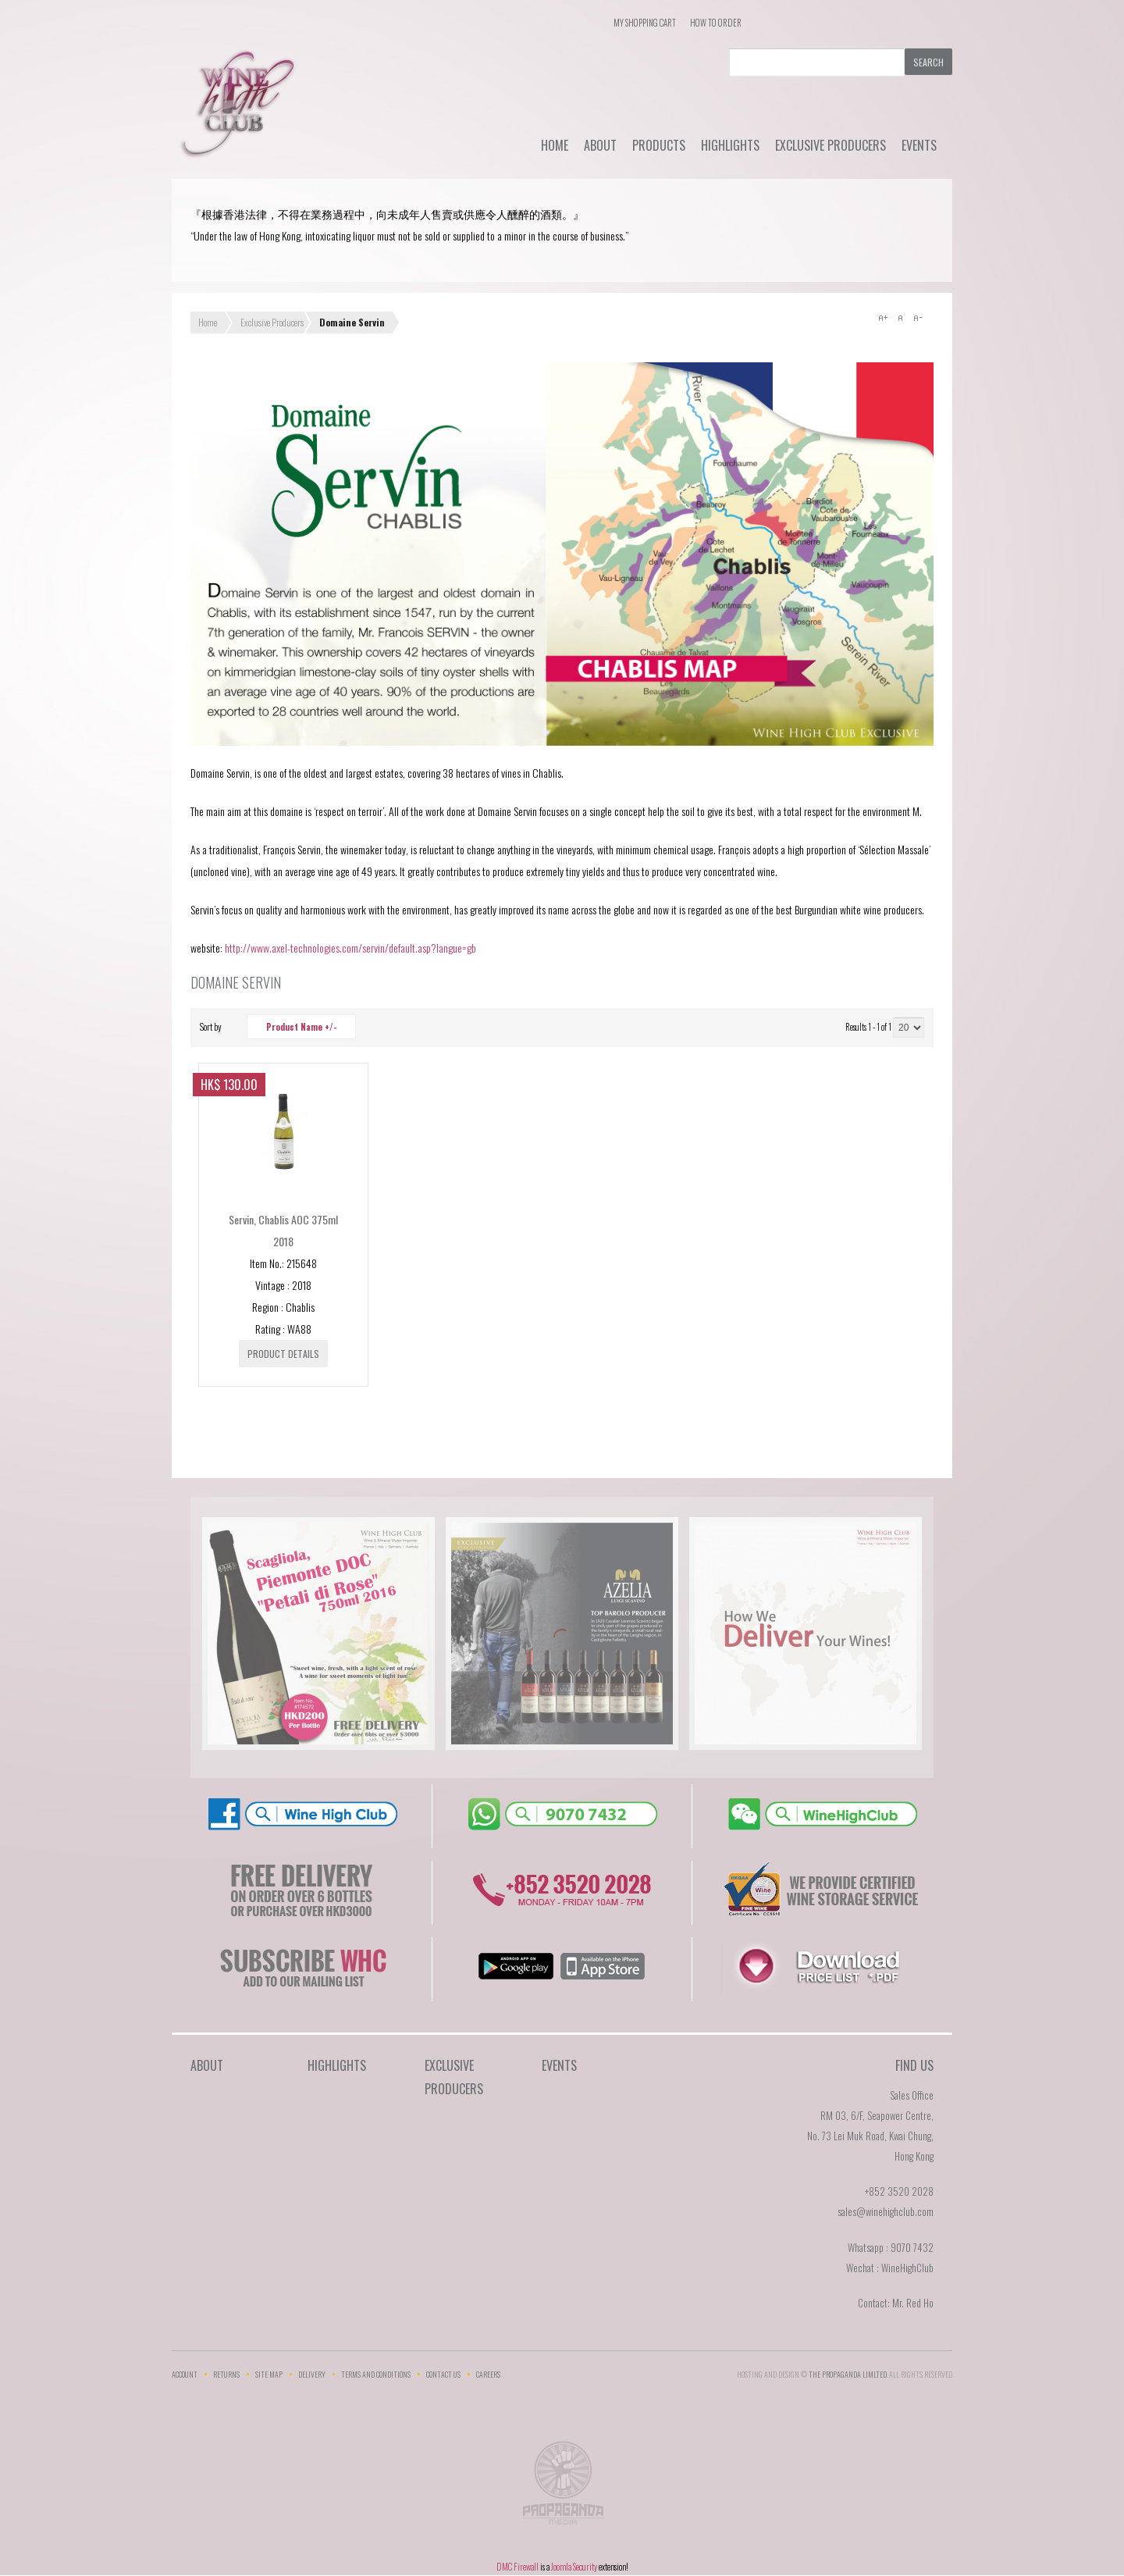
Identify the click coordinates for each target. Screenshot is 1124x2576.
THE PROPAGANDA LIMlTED (848, 2374)
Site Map (269, 2374)
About (600, 145)
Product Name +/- (301, 1027)
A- (917, 318)
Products (658, 145)
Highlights (730, 145)
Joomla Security (574, 2566)
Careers (488, 2374)
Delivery (311, 2374)
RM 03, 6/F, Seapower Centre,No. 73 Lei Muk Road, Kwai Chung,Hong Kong (870, 2135)
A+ (882, 318)
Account (184, 2374)
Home (554, 145)
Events (919, 145)
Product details (283, 1353)
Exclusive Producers (830, 145)
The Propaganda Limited (562, 2487)
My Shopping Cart (645, 22)
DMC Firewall (517, 2566)
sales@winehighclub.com (886, 2211)
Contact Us (443, 2374)
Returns (226, 2374)
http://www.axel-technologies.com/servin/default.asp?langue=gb (350, 947)
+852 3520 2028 (899, 2191)
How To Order (716, 22)
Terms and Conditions (376, 2374)
